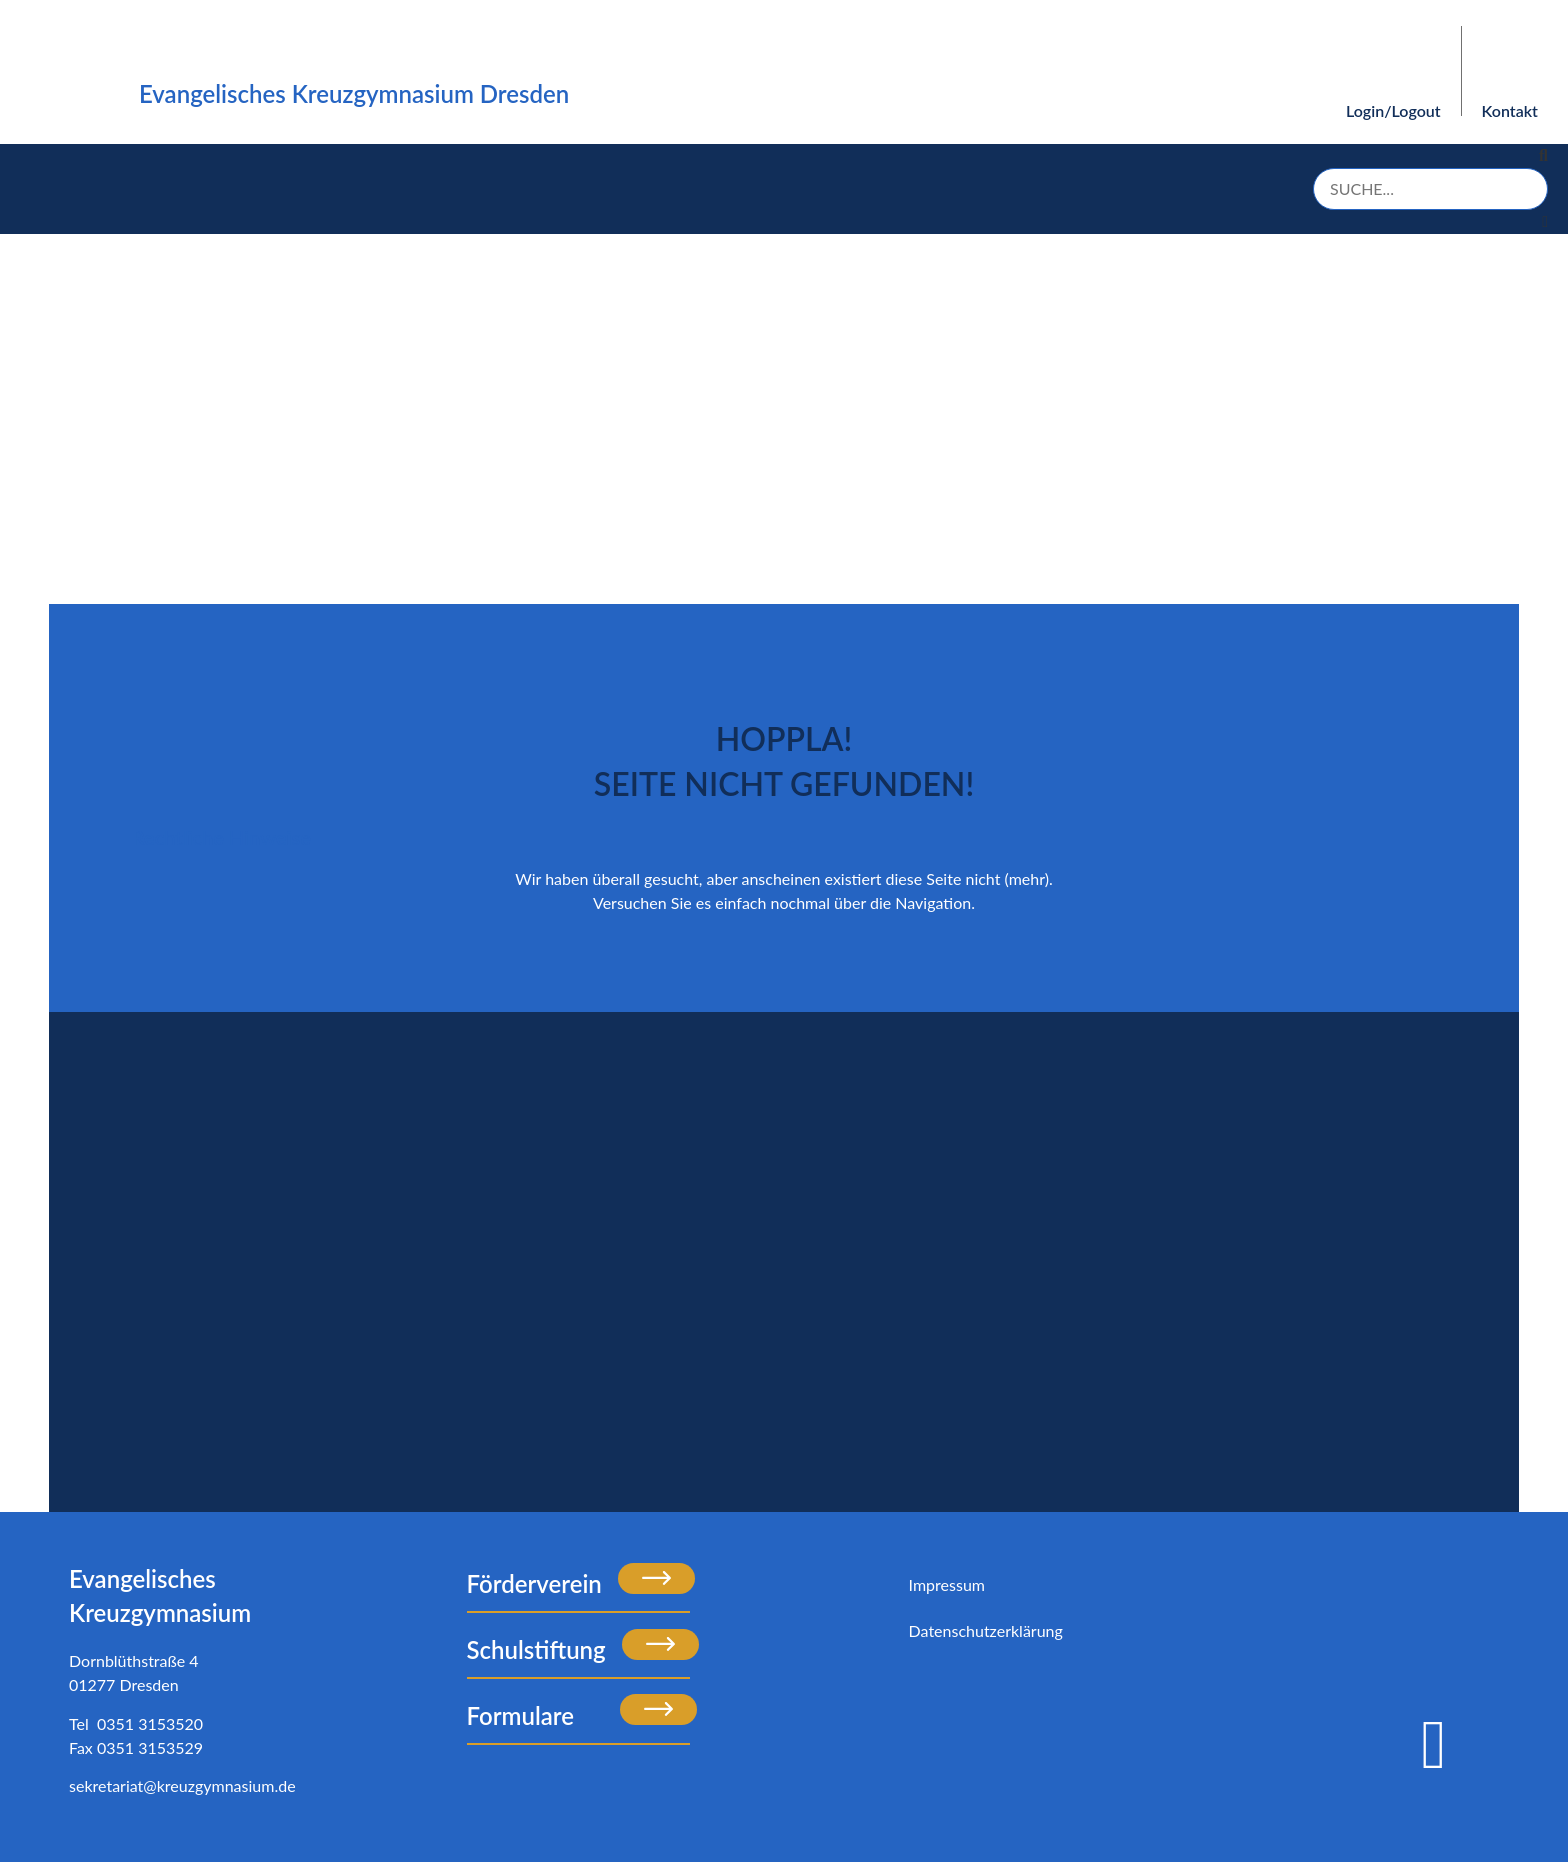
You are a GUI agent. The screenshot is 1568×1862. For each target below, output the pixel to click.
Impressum (947, 1584)
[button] (1430, 156)
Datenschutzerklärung (986, 1630)
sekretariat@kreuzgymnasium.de (182, 1785)
